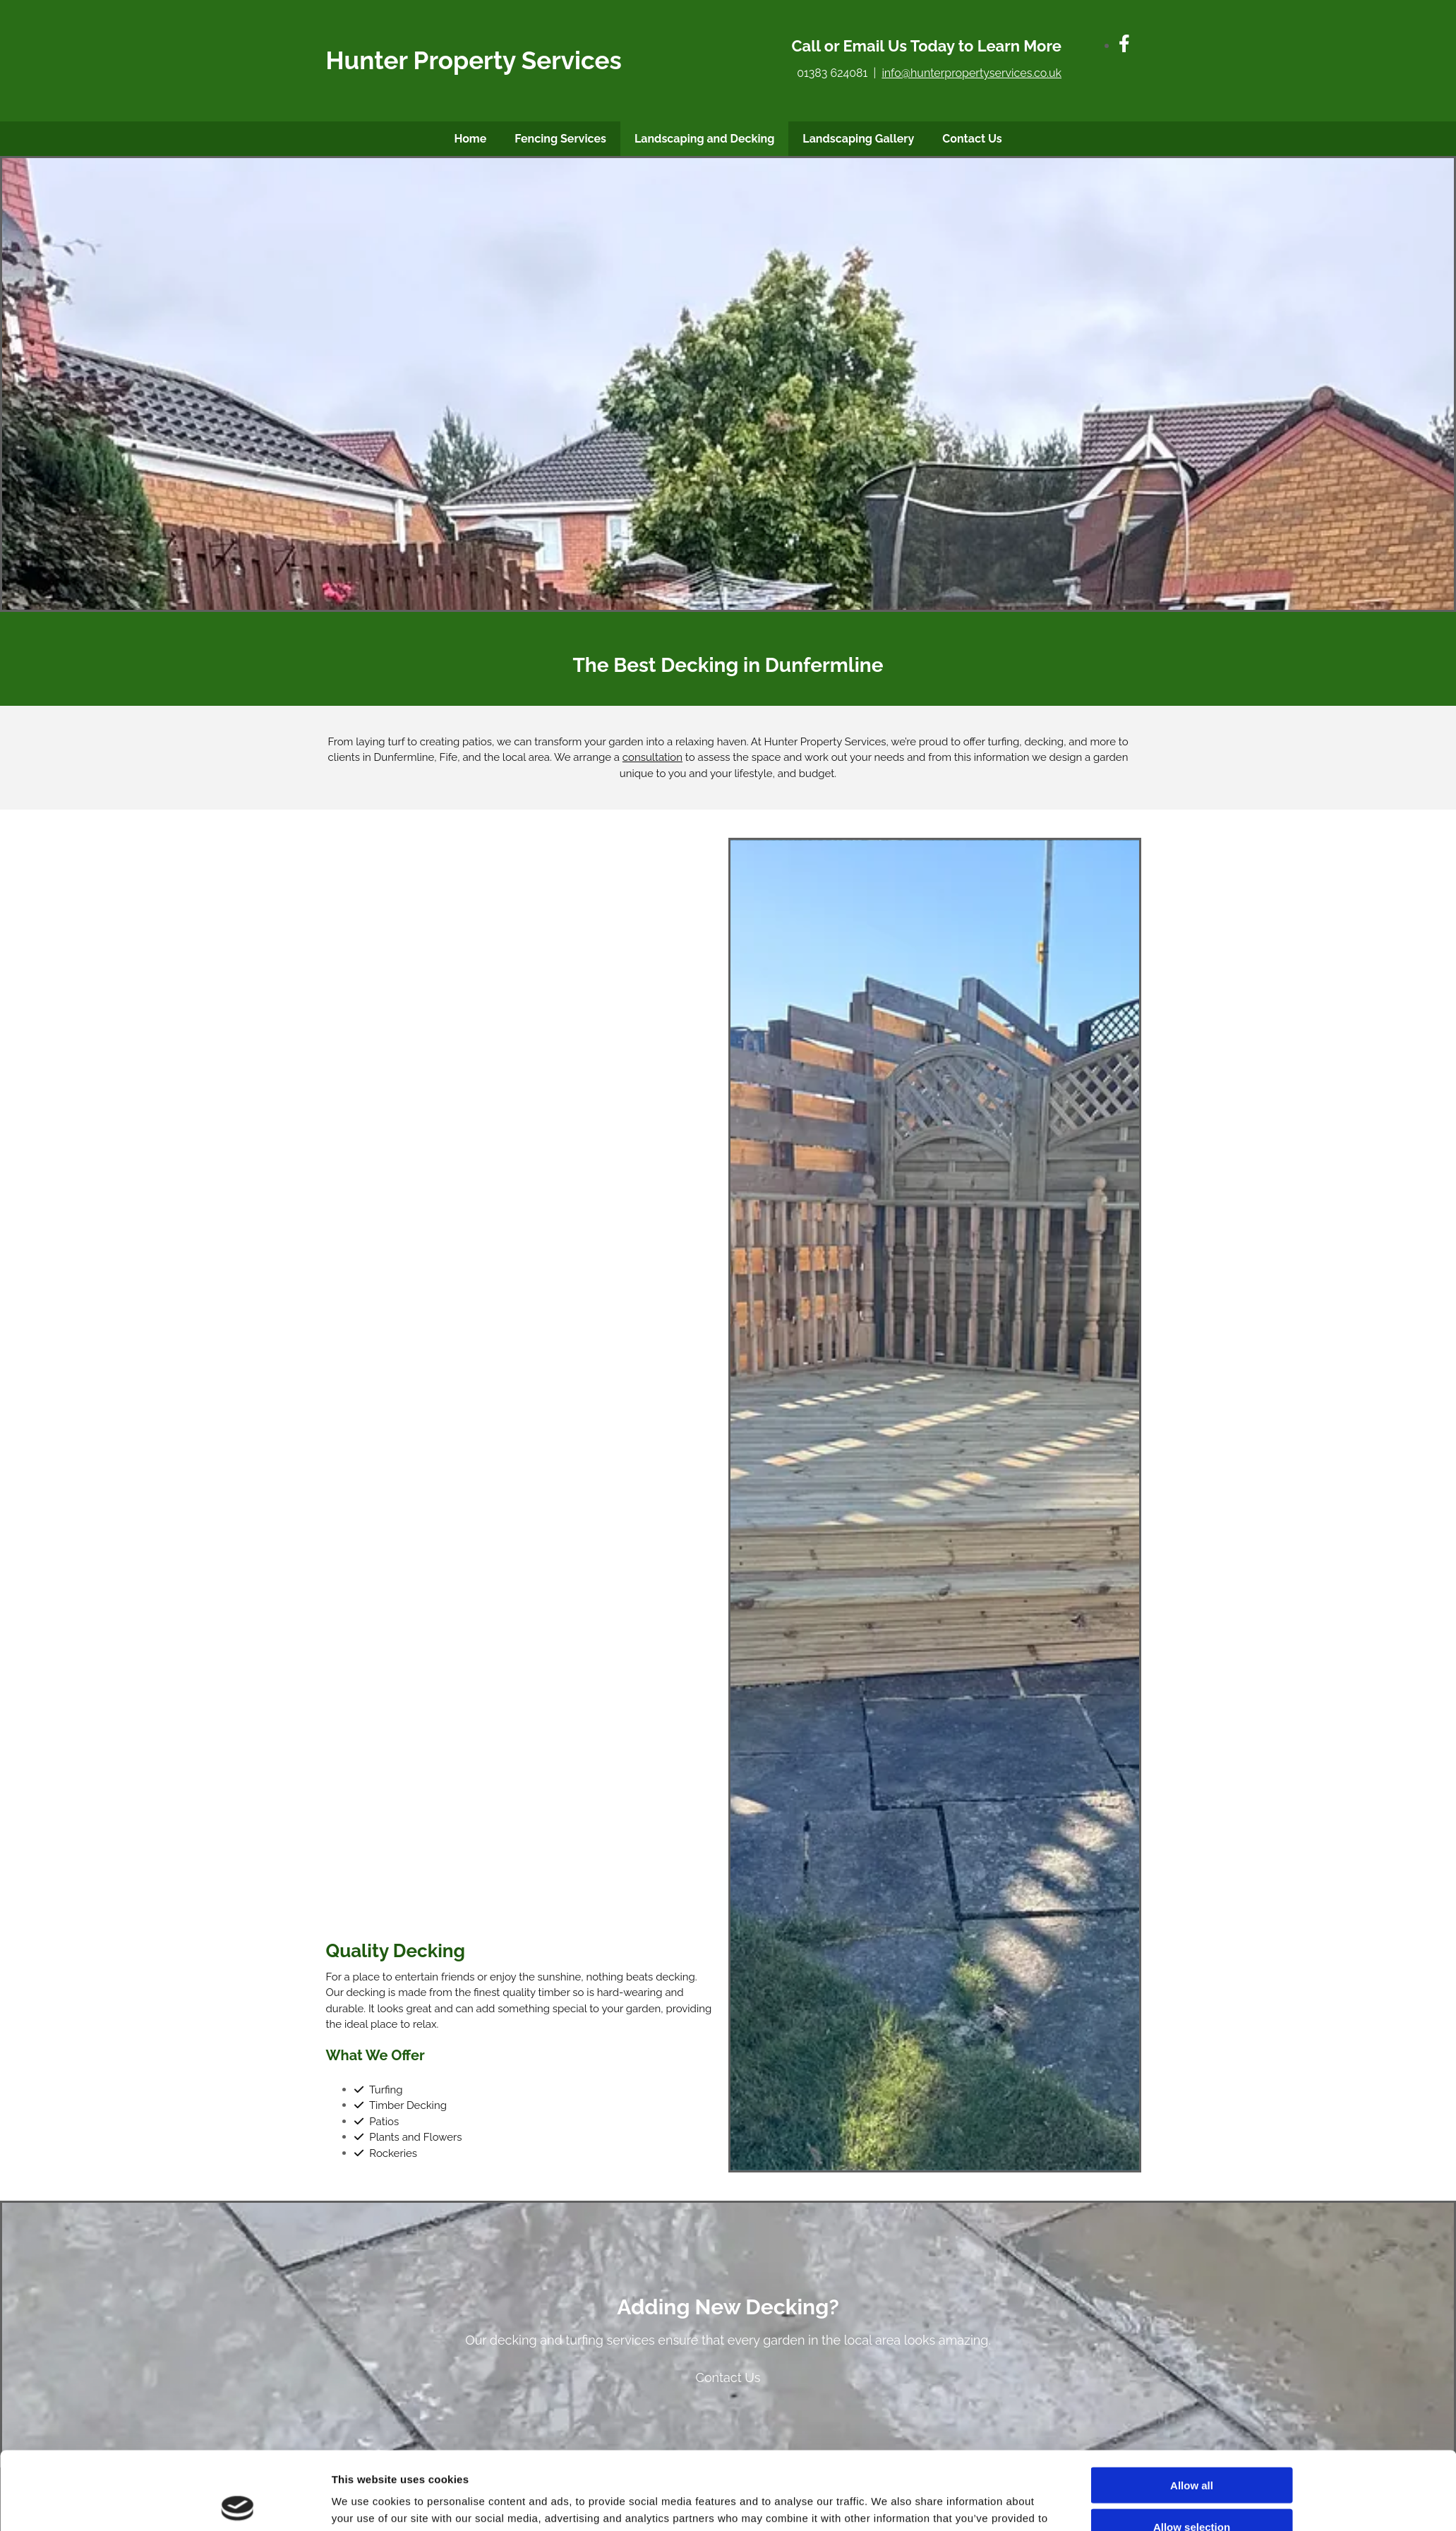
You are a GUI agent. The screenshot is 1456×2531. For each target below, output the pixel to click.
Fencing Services (560, 138)
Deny (1192, 2420)
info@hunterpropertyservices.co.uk (971, 73)
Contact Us (971, 138)
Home (470, 138)
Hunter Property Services (474, 60)
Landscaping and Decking (704, 138)
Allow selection (1191, 2378)
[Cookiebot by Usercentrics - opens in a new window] (237, 2432)
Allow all (1191, 2337)
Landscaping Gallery (858, 138)
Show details (887, 2433)
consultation (652, 757)
